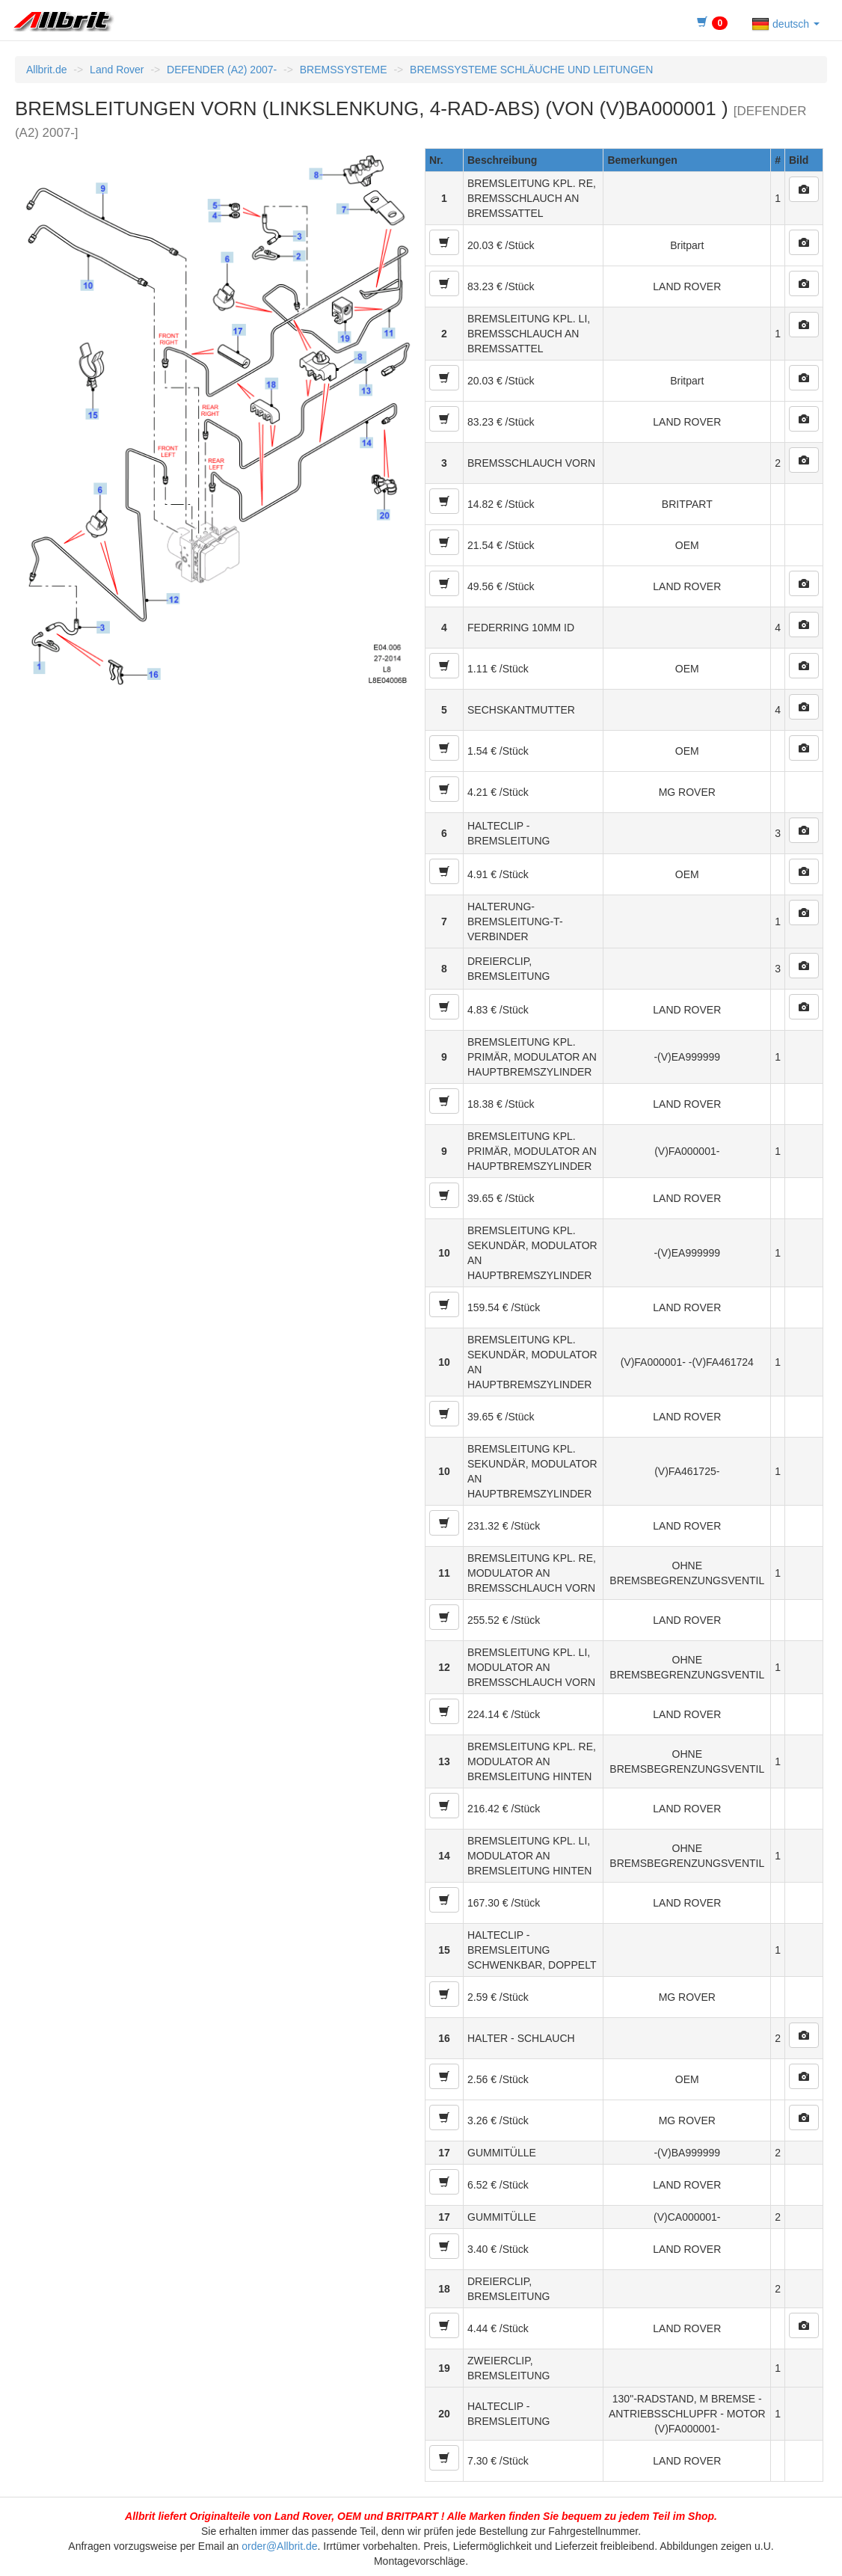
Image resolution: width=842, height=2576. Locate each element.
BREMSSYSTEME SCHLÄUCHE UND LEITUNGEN (531, 70)
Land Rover (117, 70)
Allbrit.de (46, 70)
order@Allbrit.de (279, 2546)
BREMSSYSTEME (343, 70)
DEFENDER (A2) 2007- (222, 70)
